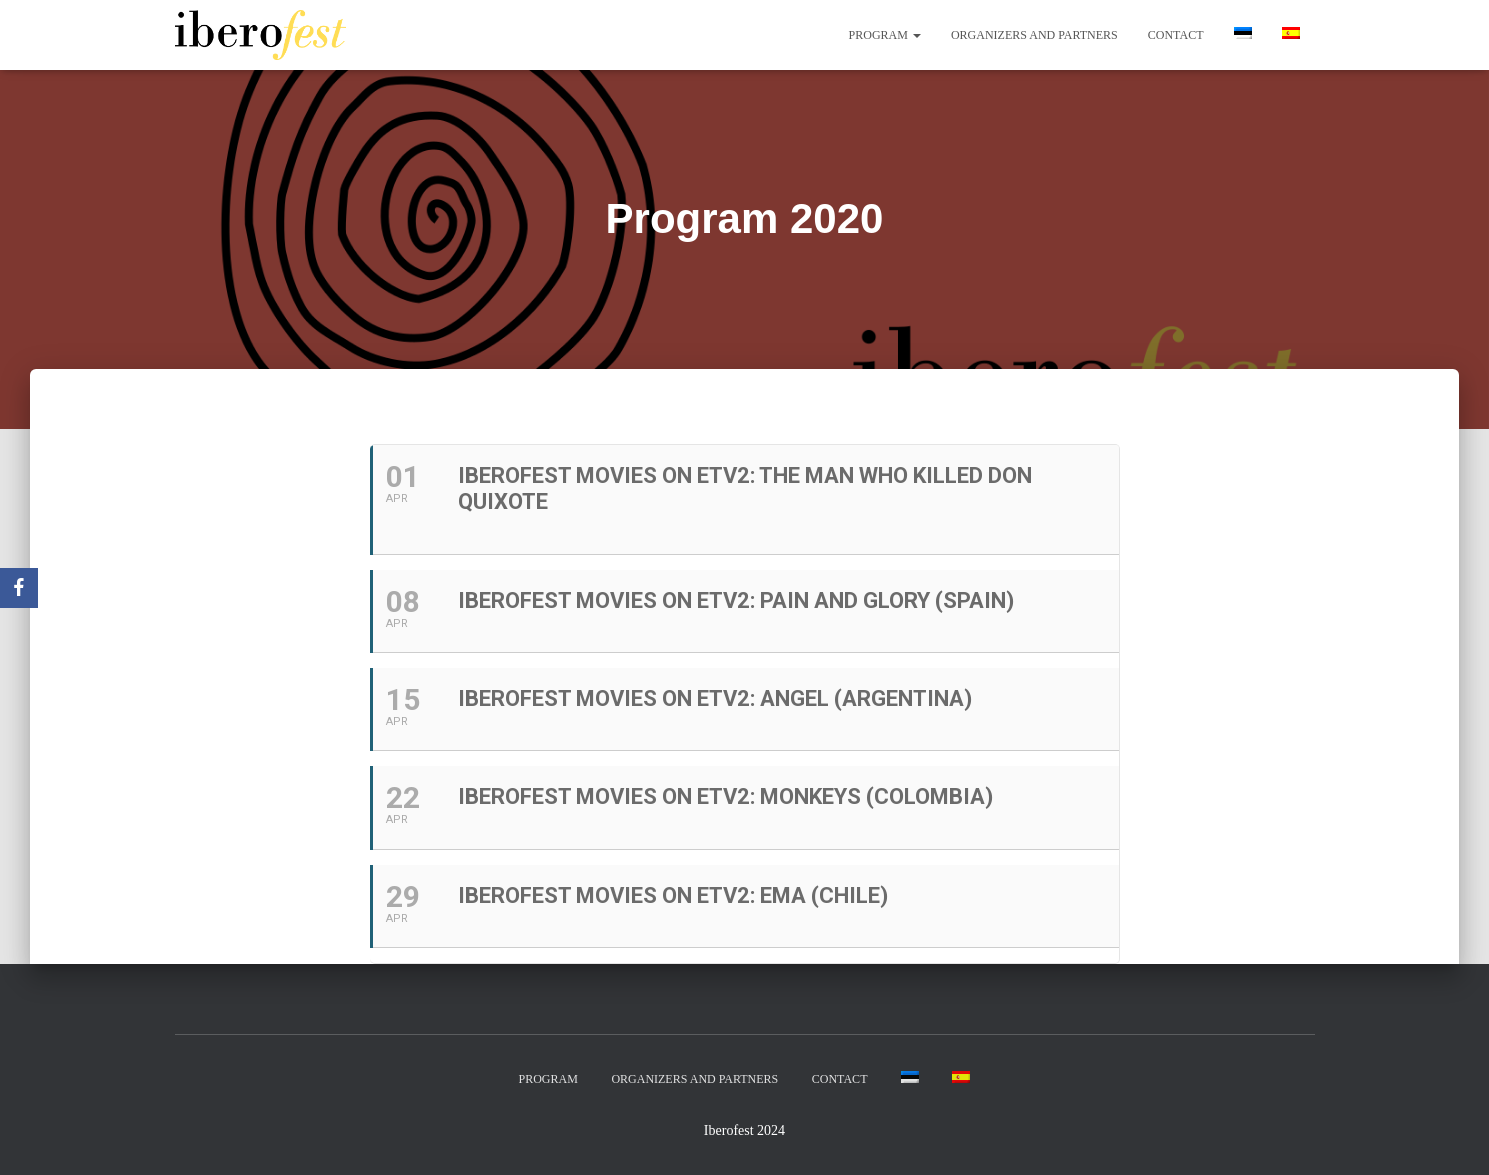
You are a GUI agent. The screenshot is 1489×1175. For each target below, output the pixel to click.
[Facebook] (19, 588)
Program (885, 35)
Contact (1176, 35)
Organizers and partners (1034, 35)
